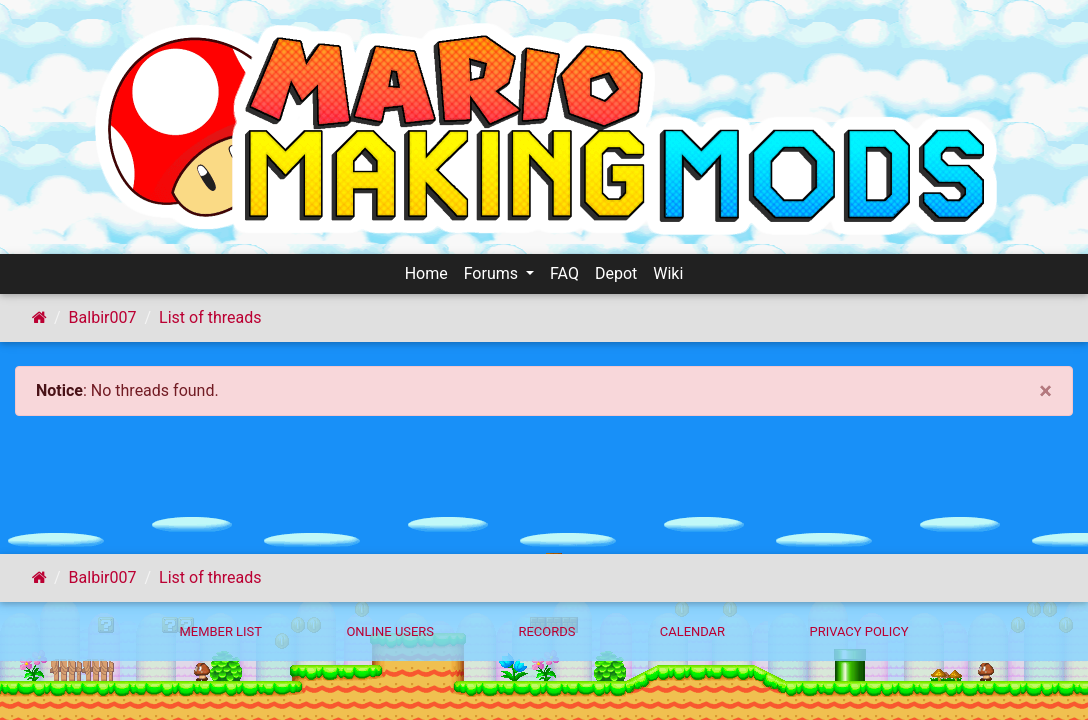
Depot (616, 273)
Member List (220, 631)
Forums (493, 273)
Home (426, 273)
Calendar (692, 631)
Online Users (390, 631)
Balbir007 (103, 317)
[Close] (1045, 391)
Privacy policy (858, 631)
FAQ (564, 273)
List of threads (210, 317)
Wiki (668, 273)
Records (546, 631)
